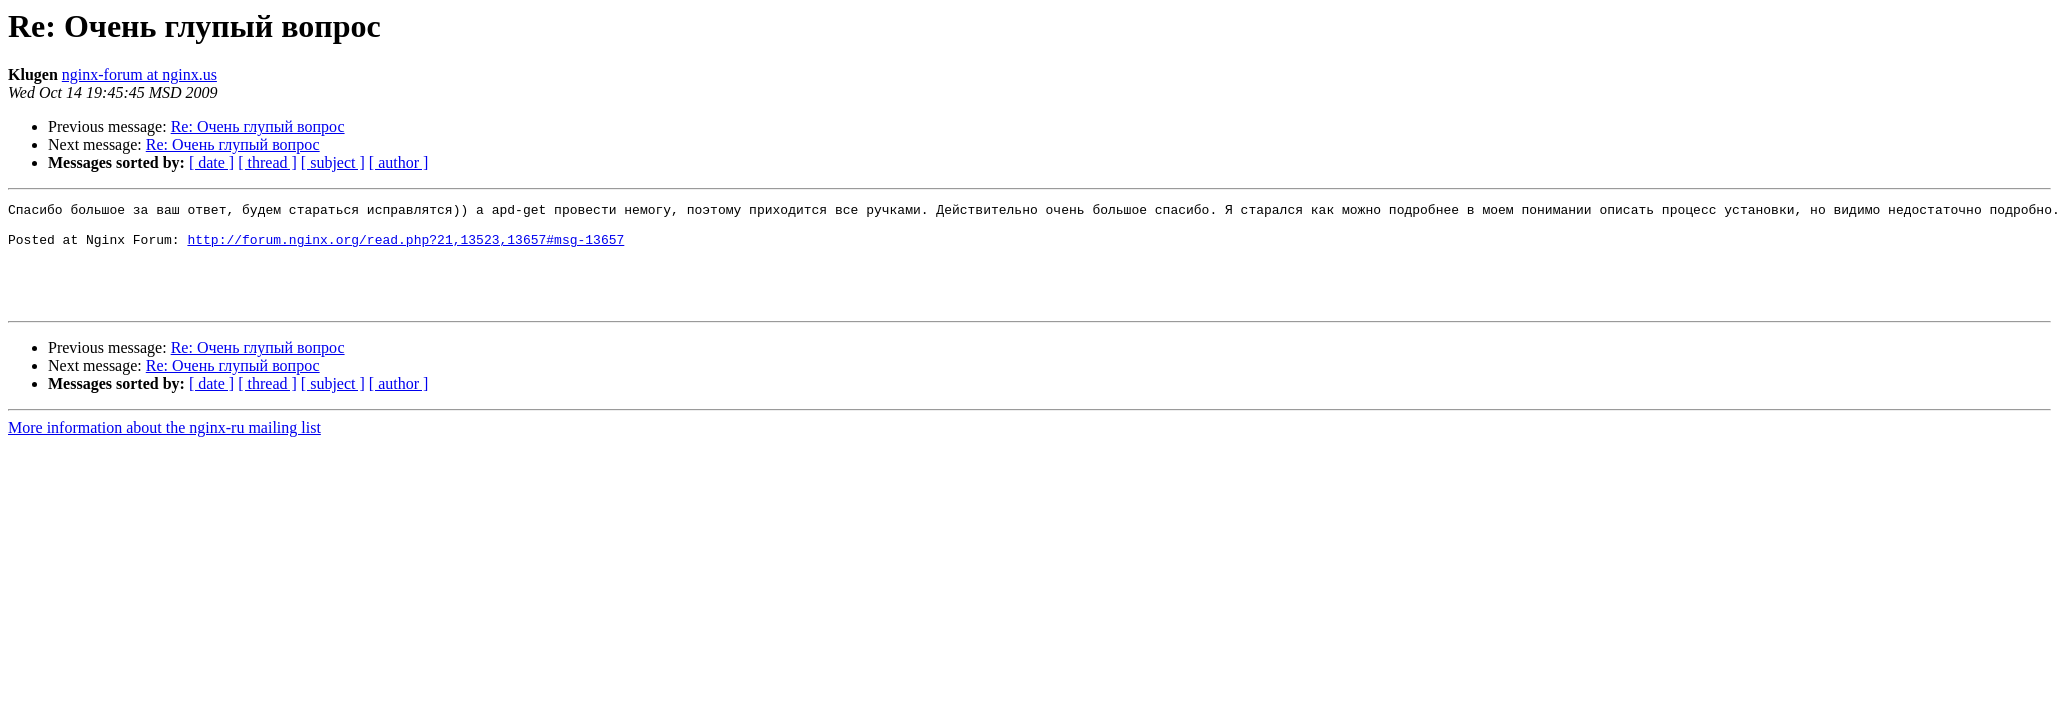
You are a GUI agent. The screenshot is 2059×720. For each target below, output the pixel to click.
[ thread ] (267, 162)
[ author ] (399, 162)
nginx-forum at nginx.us (139, 74)
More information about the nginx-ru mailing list (164, 448)
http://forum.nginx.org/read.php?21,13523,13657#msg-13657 (405, 248)
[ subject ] (333, 162)
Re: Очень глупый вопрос (258, 126)
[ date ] (211, 162)
